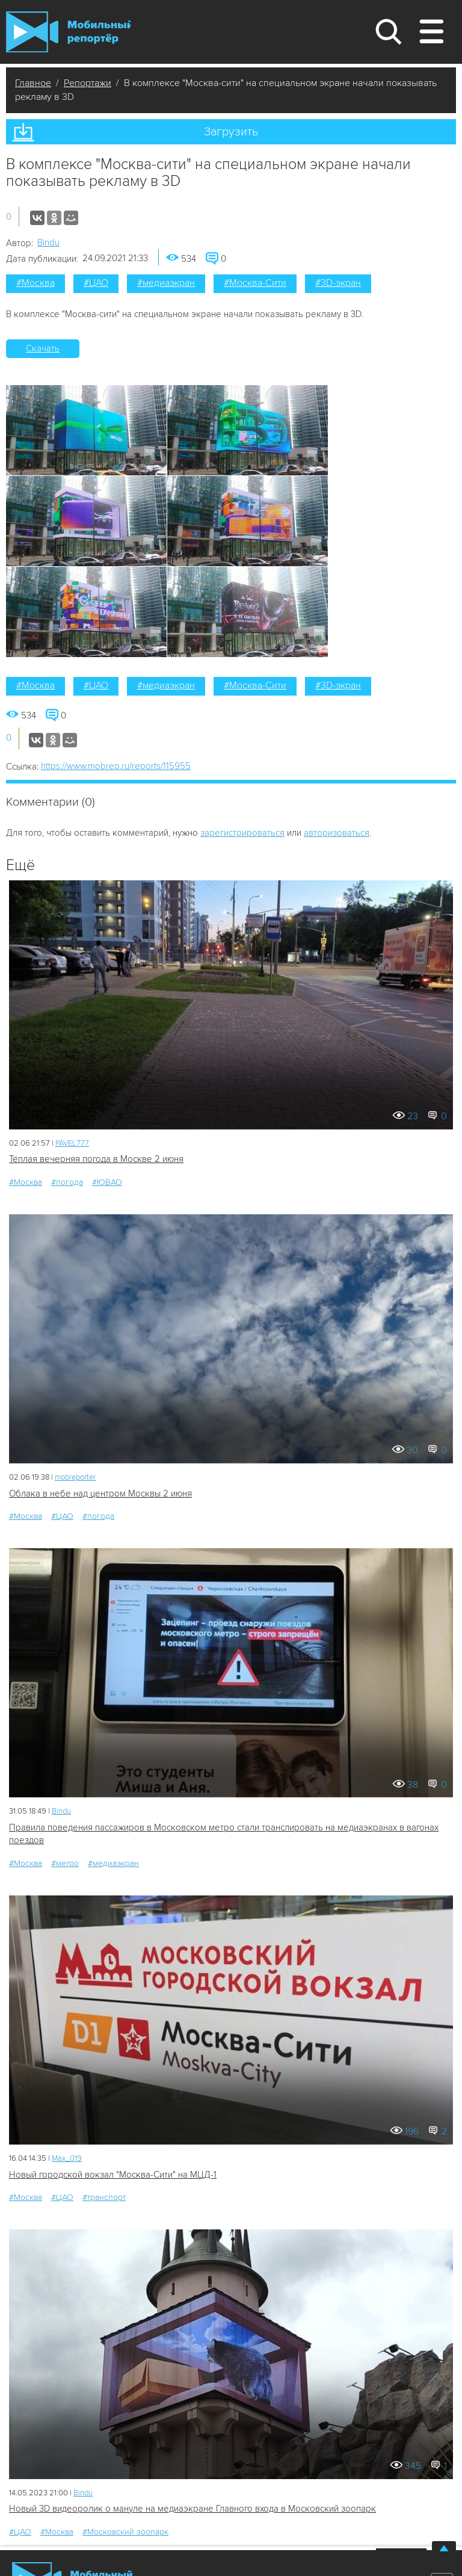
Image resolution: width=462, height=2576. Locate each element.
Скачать (43, 348)
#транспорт (104, 2197)
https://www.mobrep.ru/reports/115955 (116, 766)
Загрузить (231, 132)
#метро (65, 1863)
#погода (67, 1182)
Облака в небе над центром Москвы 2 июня (100, 1493)
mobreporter (75, 1477)
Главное (33, 83)
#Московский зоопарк (125, 2532)
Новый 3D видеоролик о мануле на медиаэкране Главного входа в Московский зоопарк (192, 2508)
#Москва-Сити (255, 283)
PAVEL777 (72, 1143)
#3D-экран (338, 283)
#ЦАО (96, 283)
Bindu (48, 242)
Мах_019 (67, 2158)
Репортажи (87, 83)
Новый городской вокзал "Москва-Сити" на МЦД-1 (113, 2174)
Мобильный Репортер (68, 31)
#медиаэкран (166, 283)
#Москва (35, 283)
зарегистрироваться (242, 832)
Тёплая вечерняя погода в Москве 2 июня (96, 1159)
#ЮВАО (107, 1182)
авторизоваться (336, 832)
